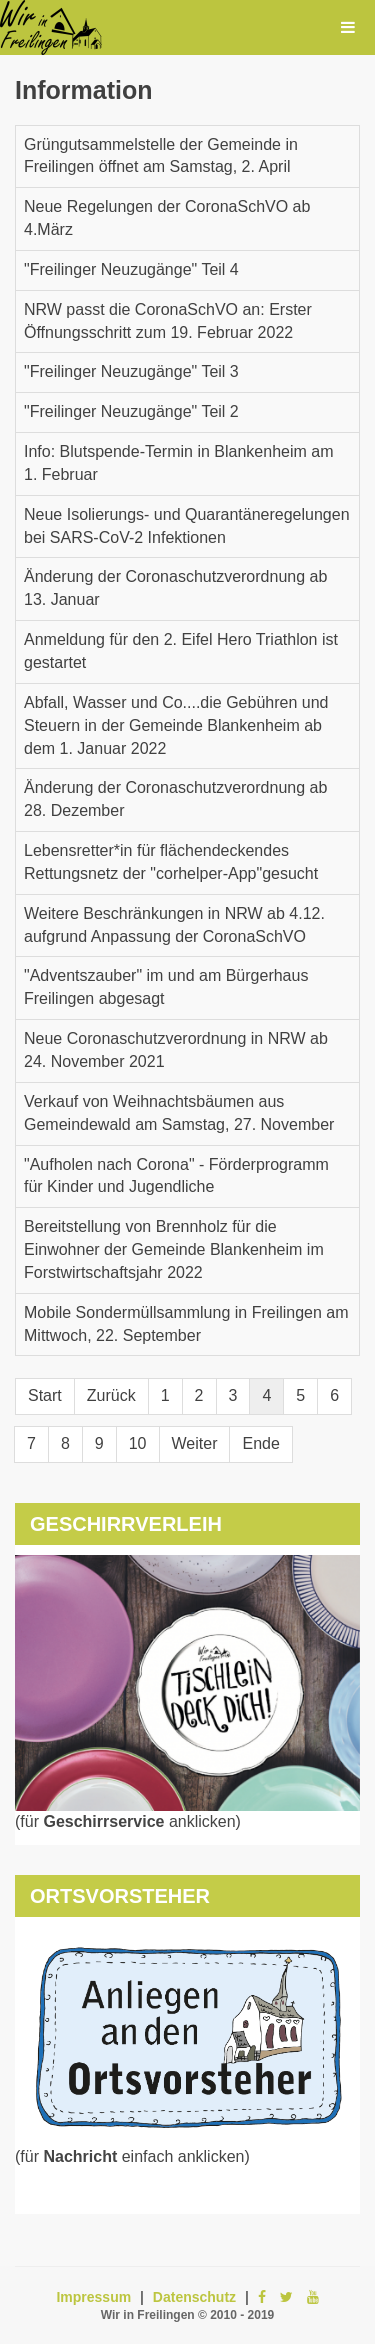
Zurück (111, 1395)
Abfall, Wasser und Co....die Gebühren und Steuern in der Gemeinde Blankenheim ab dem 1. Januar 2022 (176, 725)
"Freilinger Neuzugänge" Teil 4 (131, 269)
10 (138, 1443)
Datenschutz (194, 2297)
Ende (260, 1443)
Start (45, 1395)
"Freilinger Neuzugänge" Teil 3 (131, 371)
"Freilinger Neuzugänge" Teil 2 (131, 411)
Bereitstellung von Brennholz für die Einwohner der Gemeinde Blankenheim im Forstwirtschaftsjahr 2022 (174, 1249)
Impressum (93, 2297)
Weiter (195, 1443)
